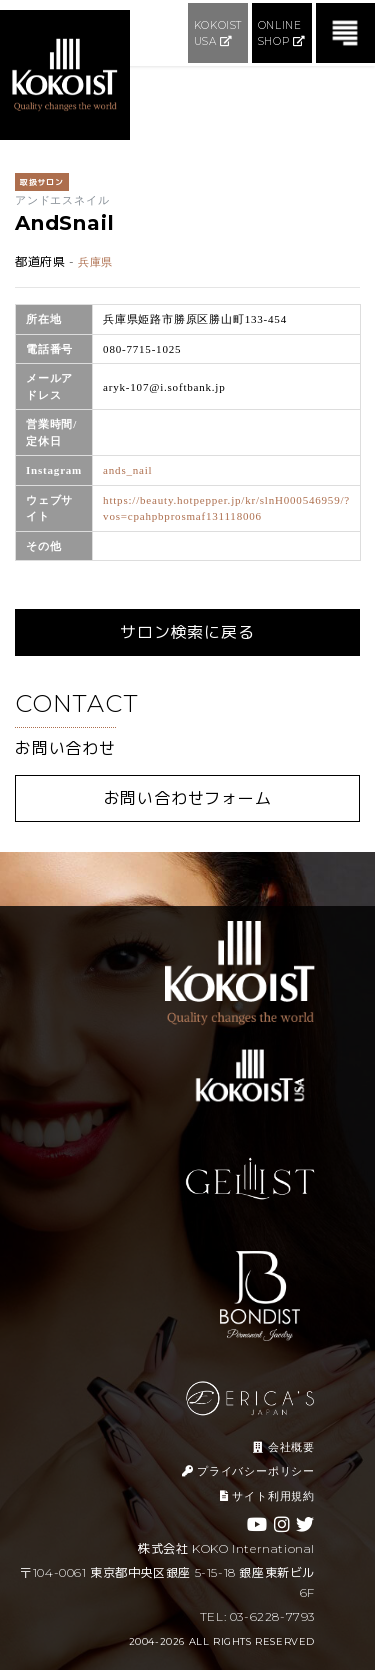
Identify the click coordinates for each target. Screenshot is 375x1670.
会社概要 (284, 1447)
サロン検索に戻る (187, 632)
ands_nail (127, 470)
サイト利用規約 (267, 1496)
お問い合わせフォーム (188, 798)
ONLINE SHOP (282, 33)
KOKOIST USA (218, 33)
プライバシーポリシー (248, 1471)
